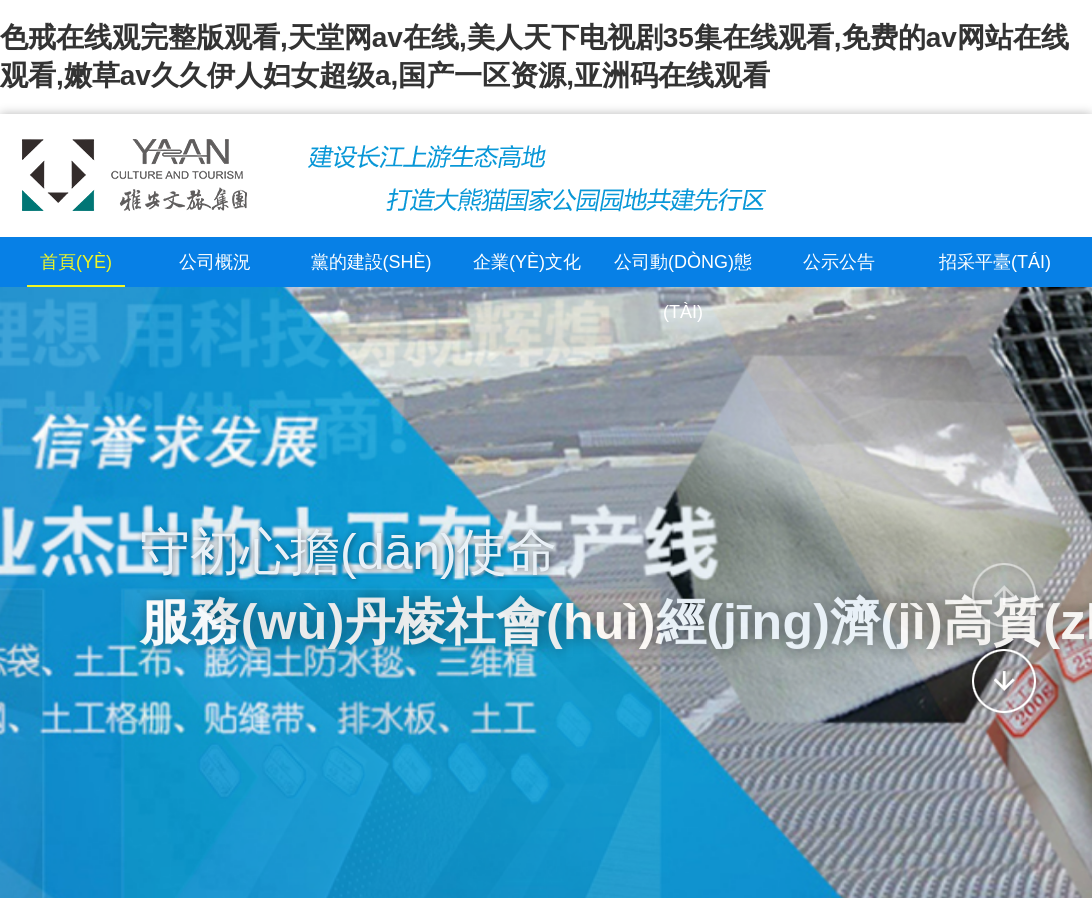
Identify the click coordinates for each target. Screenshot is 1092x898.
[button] (1004, 595)
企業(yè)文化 (527, 262)
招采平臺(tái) (995, 262)
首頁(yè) (76, 262)
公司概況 (215, 262)
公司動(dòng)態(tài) (683, 287)
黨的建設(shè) (371, 262)
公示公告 (839, 262)
